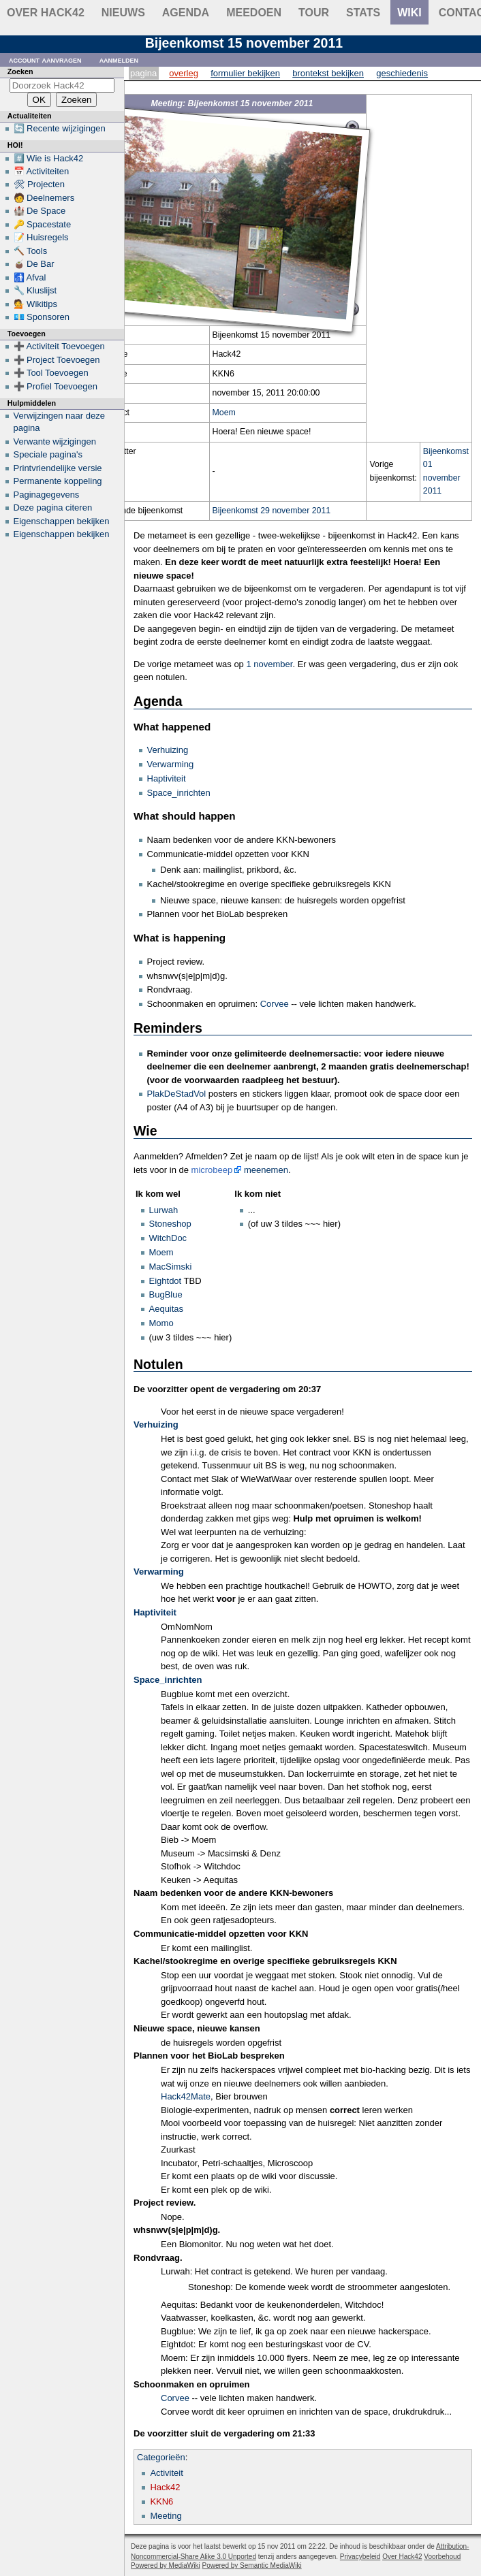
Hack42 (165, 2487)
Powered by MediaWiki (165, 2565)
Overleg (183, 73)
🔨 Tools (31, 251)
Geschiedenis (402, 73)
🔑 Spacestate (43, 224)
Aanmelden (119, 59)
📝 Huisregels (41, 237)
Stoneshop (170, 1224)
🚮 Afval (30, 277)
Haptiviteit (166, 778)
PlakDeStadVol (176, 1094)
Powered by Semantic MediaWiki (252, 2565)
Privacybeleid (360, 2556)
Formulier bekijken (245, 73)
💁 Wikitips (35, 304)
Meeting (165, 2516)
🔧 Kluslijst (35, 290)
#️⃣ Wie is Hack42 (49, 158)
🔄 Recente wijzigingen (60, 128)
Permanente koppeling (58, 481)
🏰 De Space (40, 211)
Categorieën (161, 2457)
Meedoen (253, 12)
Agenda (185, 12)
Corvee (274, 1004)
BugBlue (166, 1294)
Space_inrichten (179, 793)
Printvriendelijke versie (58, 468)
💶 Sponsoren (42, 317)
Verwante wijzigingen (55, 441)
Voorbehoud (442, 2556)
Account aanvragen (45, 59)
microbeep (212, 1170)
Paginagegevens (47, 494)
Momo (161, 1323)
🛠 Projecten (39, 184)
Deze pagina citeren (53, 507)
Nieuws (123, 12)
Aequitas (166, 1309)
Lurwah (164, 1210)
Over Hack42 (45, 12)
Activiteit (166, 2473)
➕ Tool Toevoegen (51, 373)
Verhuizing (168, 750)
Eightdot (165, 1281)
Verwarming (170, 764)
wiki (409, 12)
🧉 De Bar (34, 264)
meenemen (266, 1170)
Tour (313, 12)
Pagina (143, 73)
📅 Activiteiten (41, 171)
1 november (269, 664)
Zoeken (20, 71)
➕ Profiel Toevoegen (55, 386)
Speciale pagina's (48, 454)
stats (363, 12)
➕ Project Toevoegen (57, 360)
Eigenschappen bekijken (62, 521)
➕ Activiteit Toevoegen (59, 346)
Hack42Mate (186, 2096)
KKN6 (161, 2501)
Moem (224, 412)
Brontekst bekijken (328, 73)
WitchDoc (168, 1238)
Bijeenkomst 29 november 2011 (272, 510)
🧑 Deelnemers (44, 198)
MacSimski (170, 1266)
